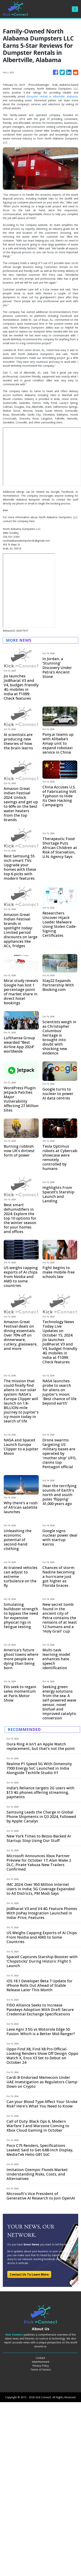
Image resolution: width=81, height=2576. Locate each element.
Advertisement (40, 2361)
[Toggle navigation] (75, 9)
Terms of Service (40, 2369)
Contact (40, 2358)
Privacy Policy (40, 2365)
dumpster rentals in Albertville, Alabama (51, 96)
